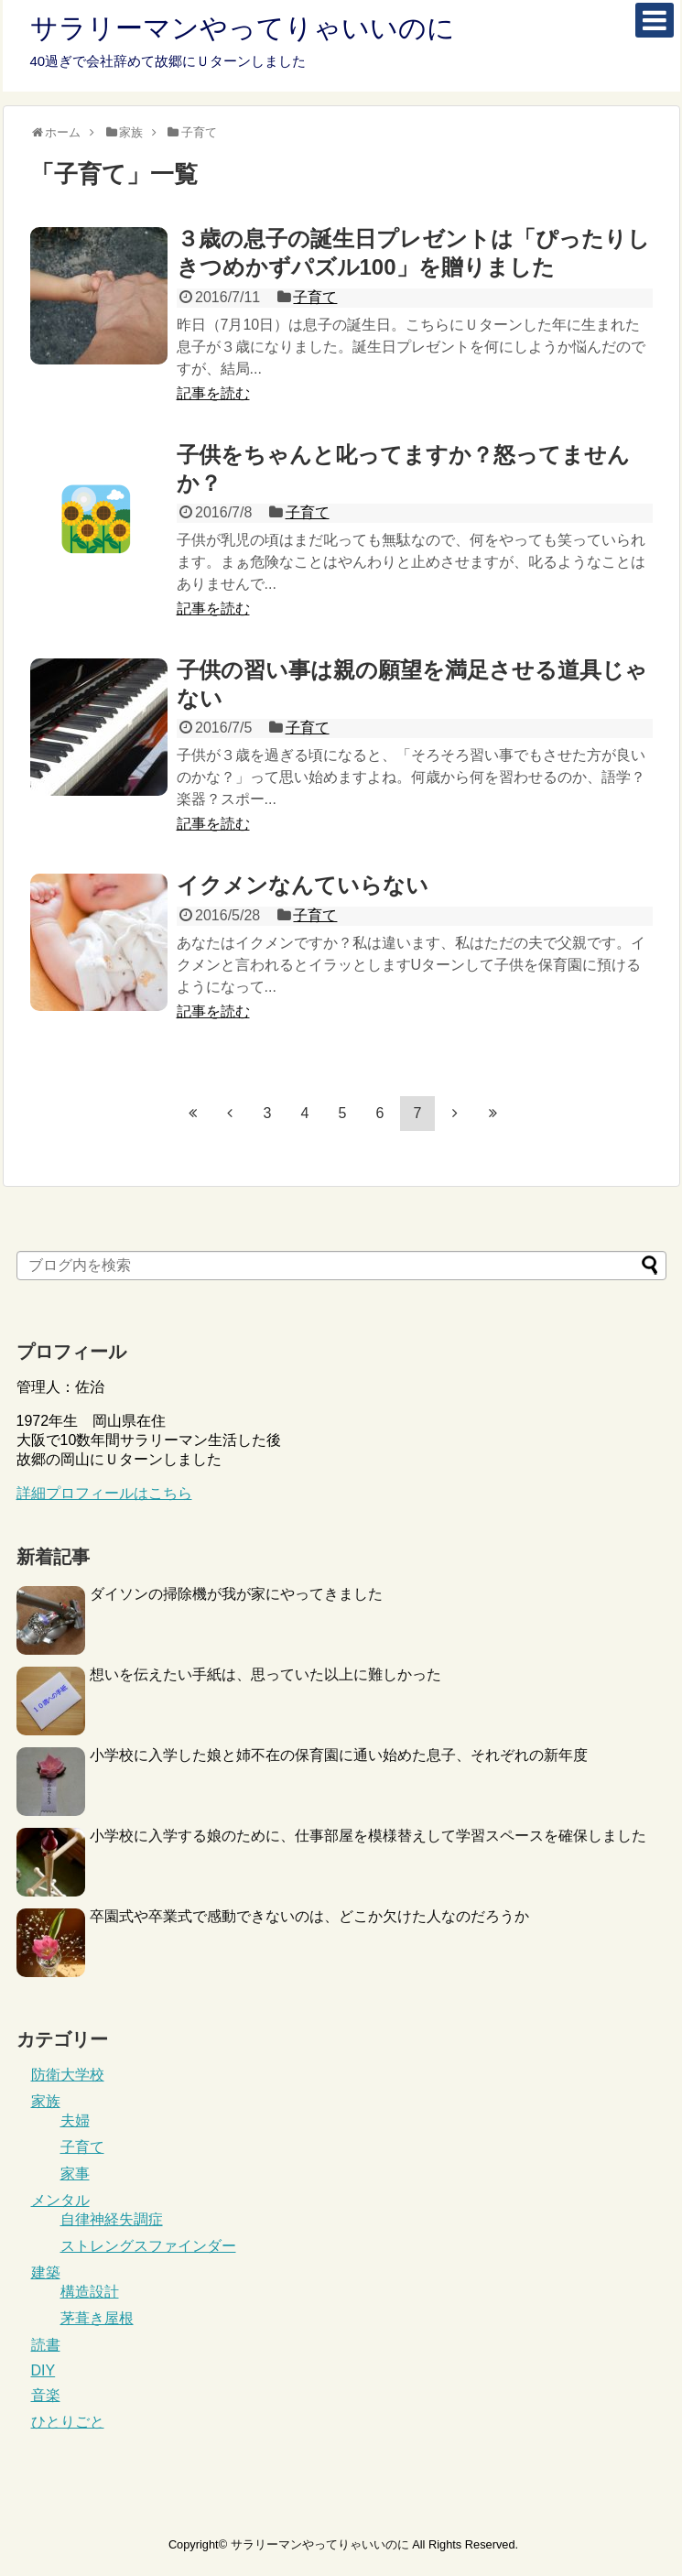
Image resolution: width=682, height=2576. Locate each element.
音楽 (45, 2395)
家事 (75, 2173)
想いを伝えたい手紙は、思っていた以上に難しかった (265, 1674)
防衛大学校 (67, 2074)
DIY (43, 2370)
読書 (45, 2345)
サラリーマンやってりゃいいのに (242, 28)
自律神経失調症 (111, 2219)
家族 (45, 2101)
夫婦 (75, 2120)
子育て (315, 297)
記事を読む (213, 393)
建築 (45, 2272)
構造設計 (89, 2291)
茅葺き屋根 (97, 2318)
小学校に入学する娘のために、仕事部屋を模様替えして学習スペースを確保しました (368, 1835)
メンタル (60, 2200)
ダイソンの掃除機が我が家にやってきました (236, 1594)
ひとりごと (67, 2421)
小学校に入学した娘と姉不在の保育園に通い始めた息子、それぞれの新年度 (339, 1755)
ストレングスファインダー (148, 2246)
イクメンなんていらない (302, 885)
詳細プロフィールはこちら (104, 1493)
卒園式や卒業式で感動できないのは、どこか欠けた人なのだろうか (309, 1916)
